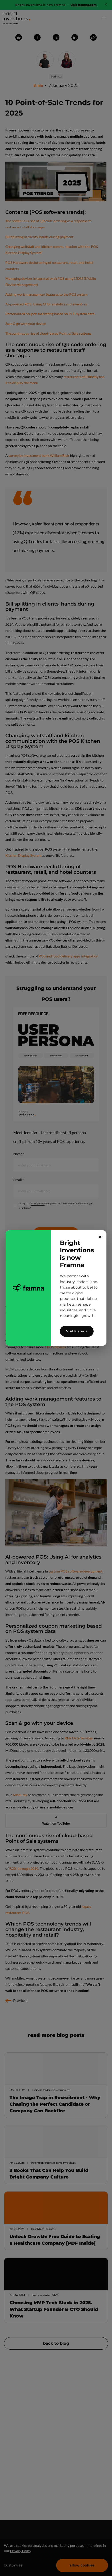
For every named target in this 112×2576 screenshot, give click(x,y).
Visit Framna (76, 1331)
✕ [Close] (100, 1237)
